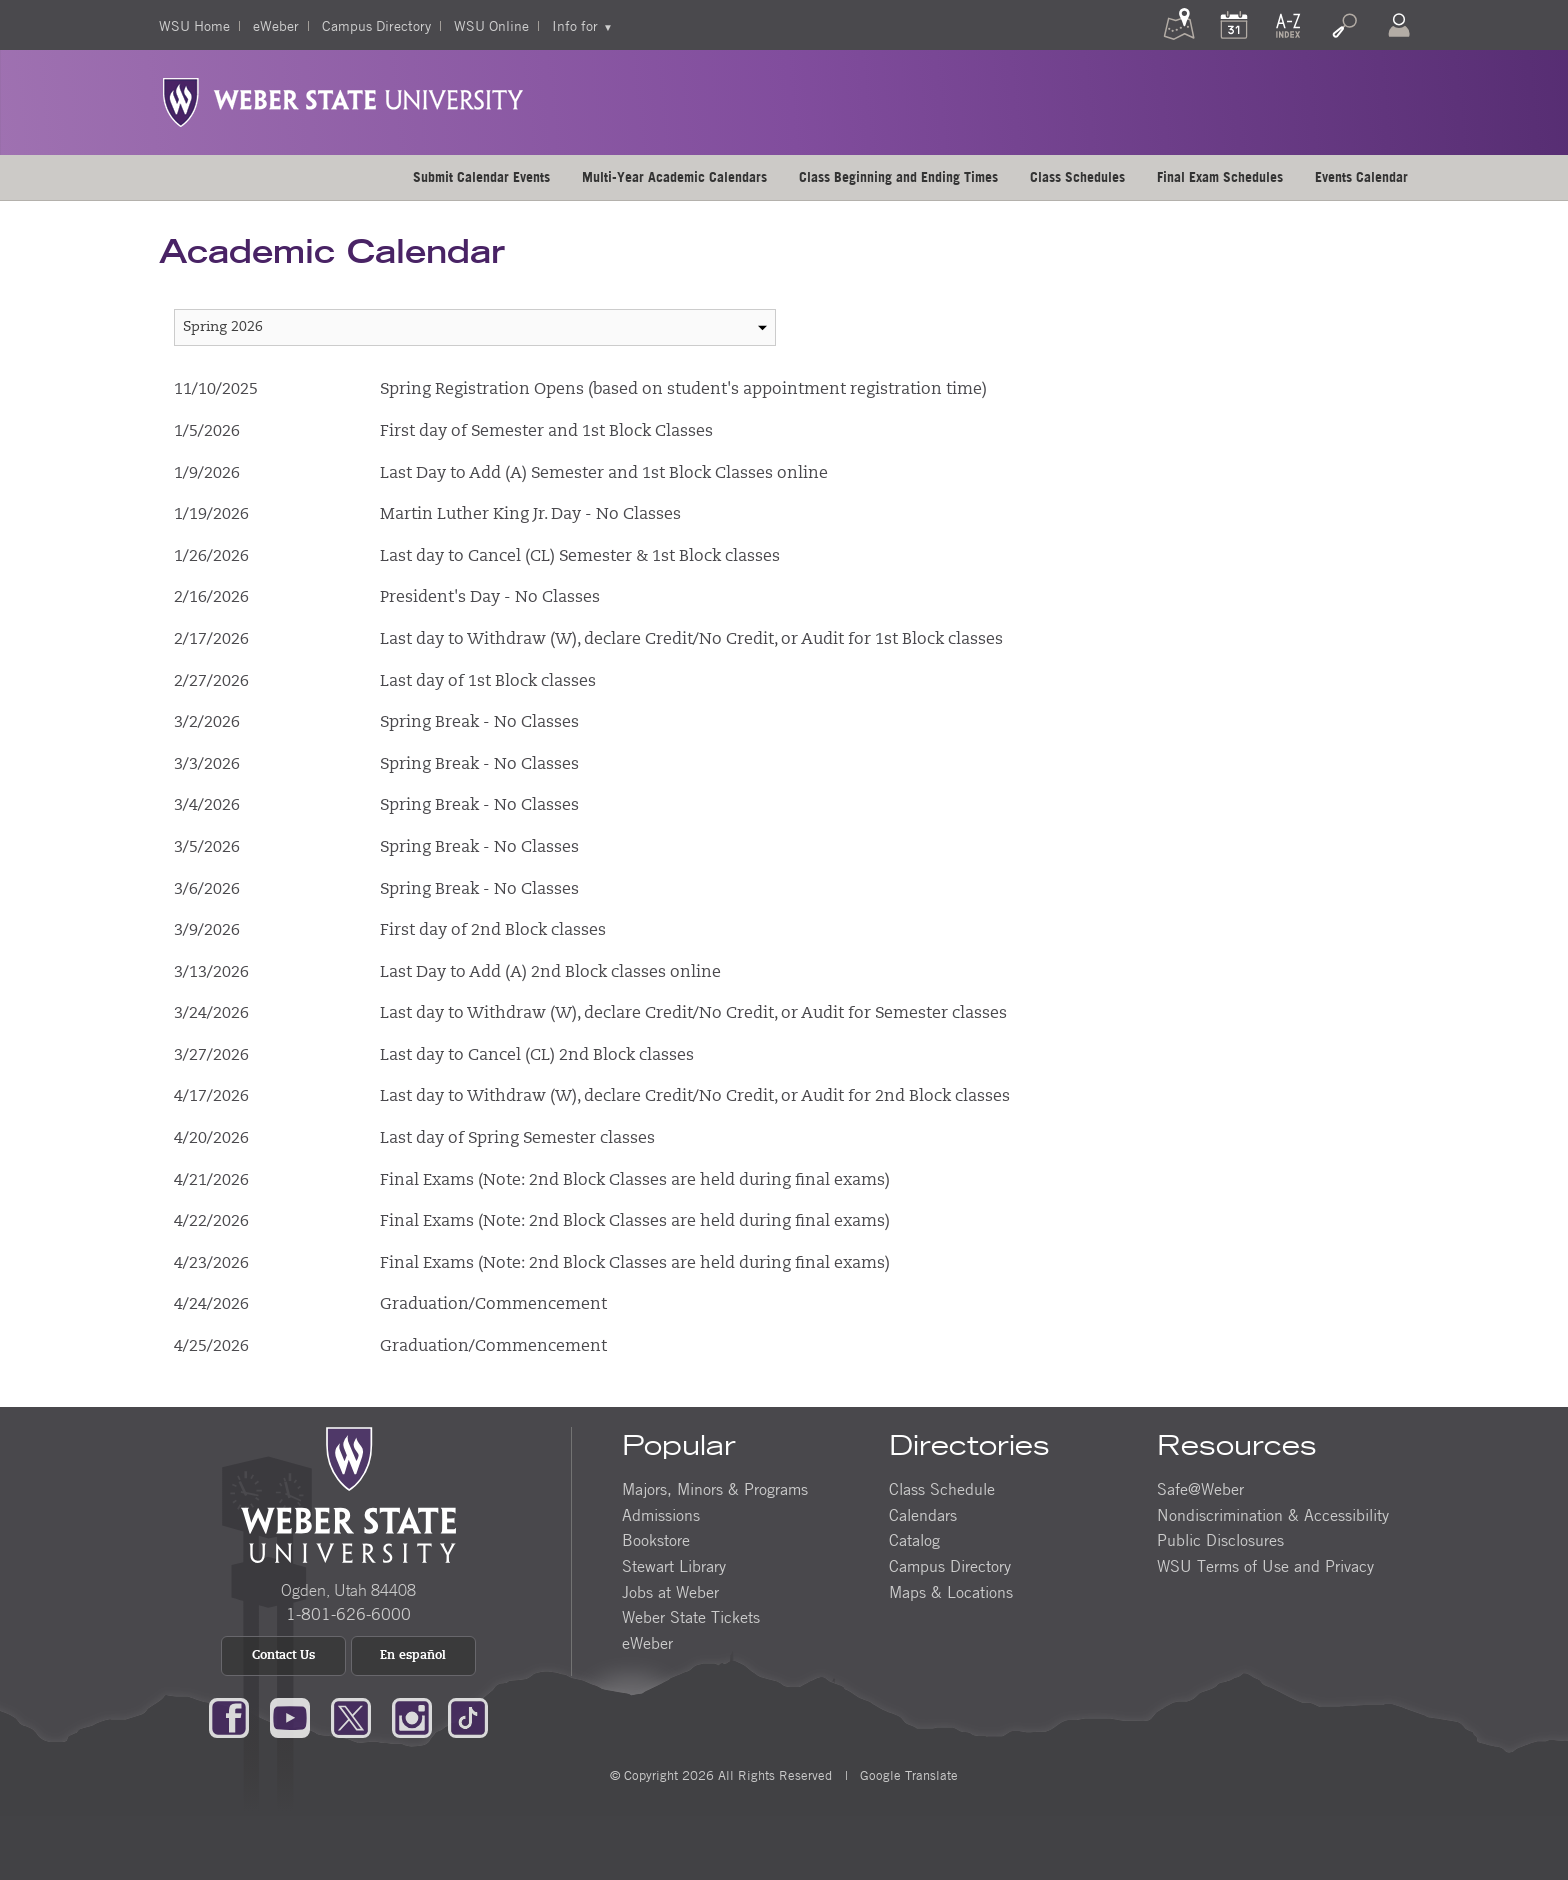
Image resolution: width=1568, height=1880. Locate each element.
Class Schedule (942, 1489)
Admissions (661, 1515)
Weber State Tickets (691, 1617)
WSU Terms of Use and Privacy (1265, 1566)
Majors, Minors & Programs (715, 1489)
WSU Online (491, 25)
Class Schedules (1077, 177)
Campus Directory (376, 25)
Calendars (923, 1515)
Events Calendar (1361, 177)
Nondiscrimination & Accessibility (1273, 1515)
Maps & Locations (951, 1592)
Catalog (914, 1540)
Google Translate (907, 1775)
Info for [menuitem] (575, 25)
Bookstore (656, 1540)
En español (413, 1656)
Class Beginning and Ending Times (898, 177)
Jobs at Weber (670, 1592)
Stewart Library (674, 1566)
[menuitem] (481, 177)
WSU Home (194, 25)
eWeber (276, 25)
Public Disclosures (1220, 1540)
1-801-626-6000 (348, 1614)
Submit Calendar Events (481, 177)
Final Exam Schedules (1220, 177)
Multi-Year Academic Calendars (674, 177)
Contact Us (283, 1656)
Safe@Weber (1200, 1489)
